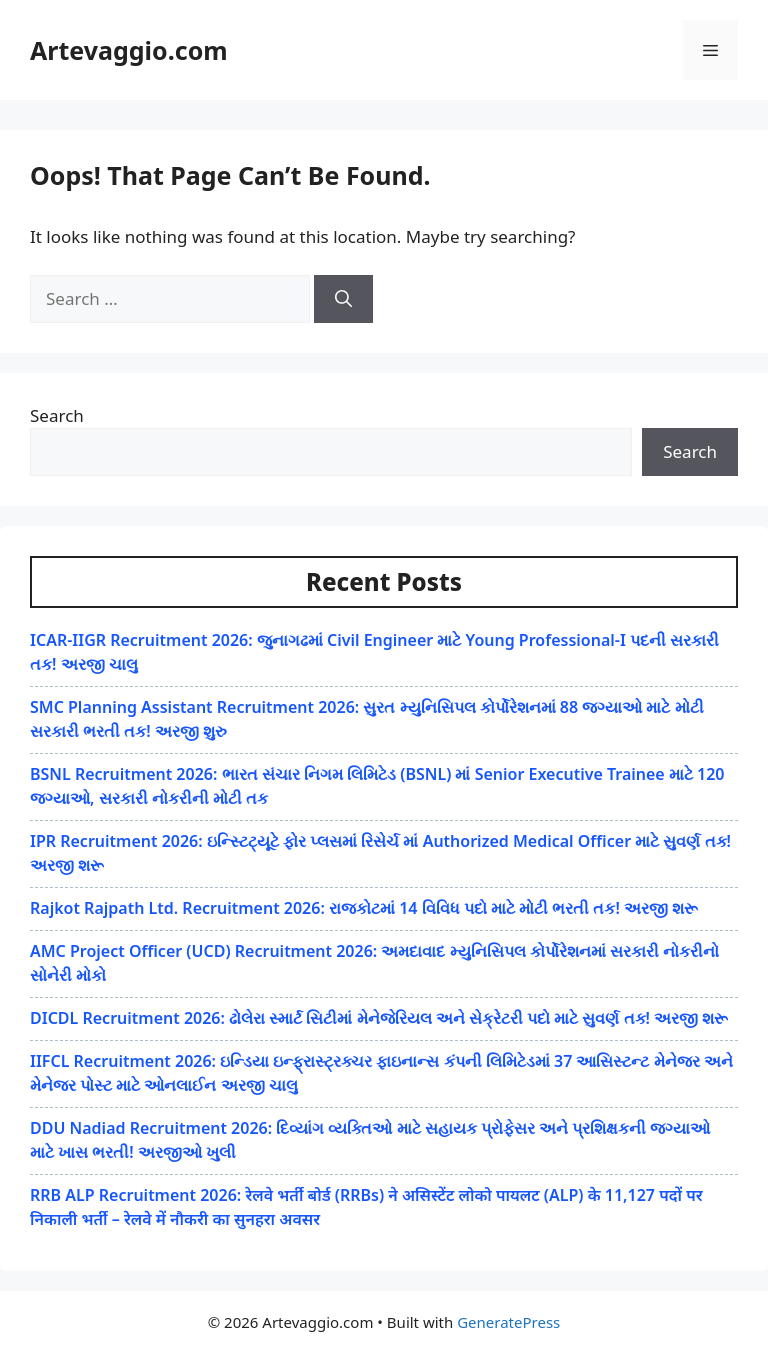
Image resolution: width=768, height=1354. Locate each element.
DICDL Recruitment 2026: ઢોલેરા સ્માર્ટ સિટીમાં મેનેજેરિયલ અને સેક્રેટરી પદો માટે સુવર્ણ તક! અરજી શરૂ (379, 1018)
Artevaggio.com (129, 50)
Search (57, 415)
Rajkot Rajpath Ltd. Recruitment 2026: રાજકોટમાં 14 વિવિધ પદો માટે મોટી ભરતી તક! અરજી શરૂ (364, 908)
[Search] (343, 299)
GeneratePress (508, 1322)
